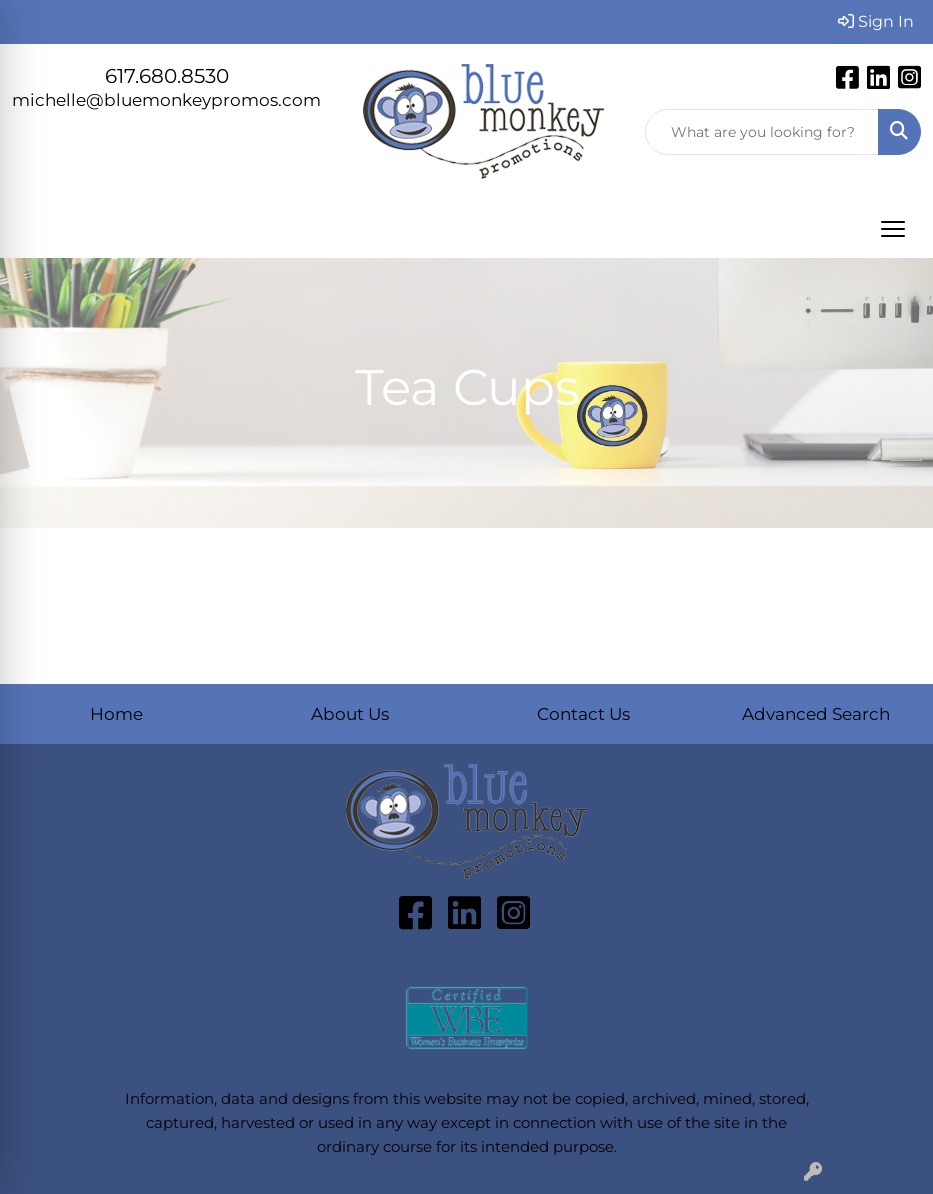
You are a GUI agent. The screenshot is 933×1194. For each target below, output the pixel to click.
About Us (350, 713)
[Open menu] (893, 229)
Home (116, 713)
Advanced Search (816, 713)
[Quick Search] (762, 132)
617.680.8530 (167, 76)
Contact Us (583, 713)
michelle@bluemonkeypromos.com (166, 99)
